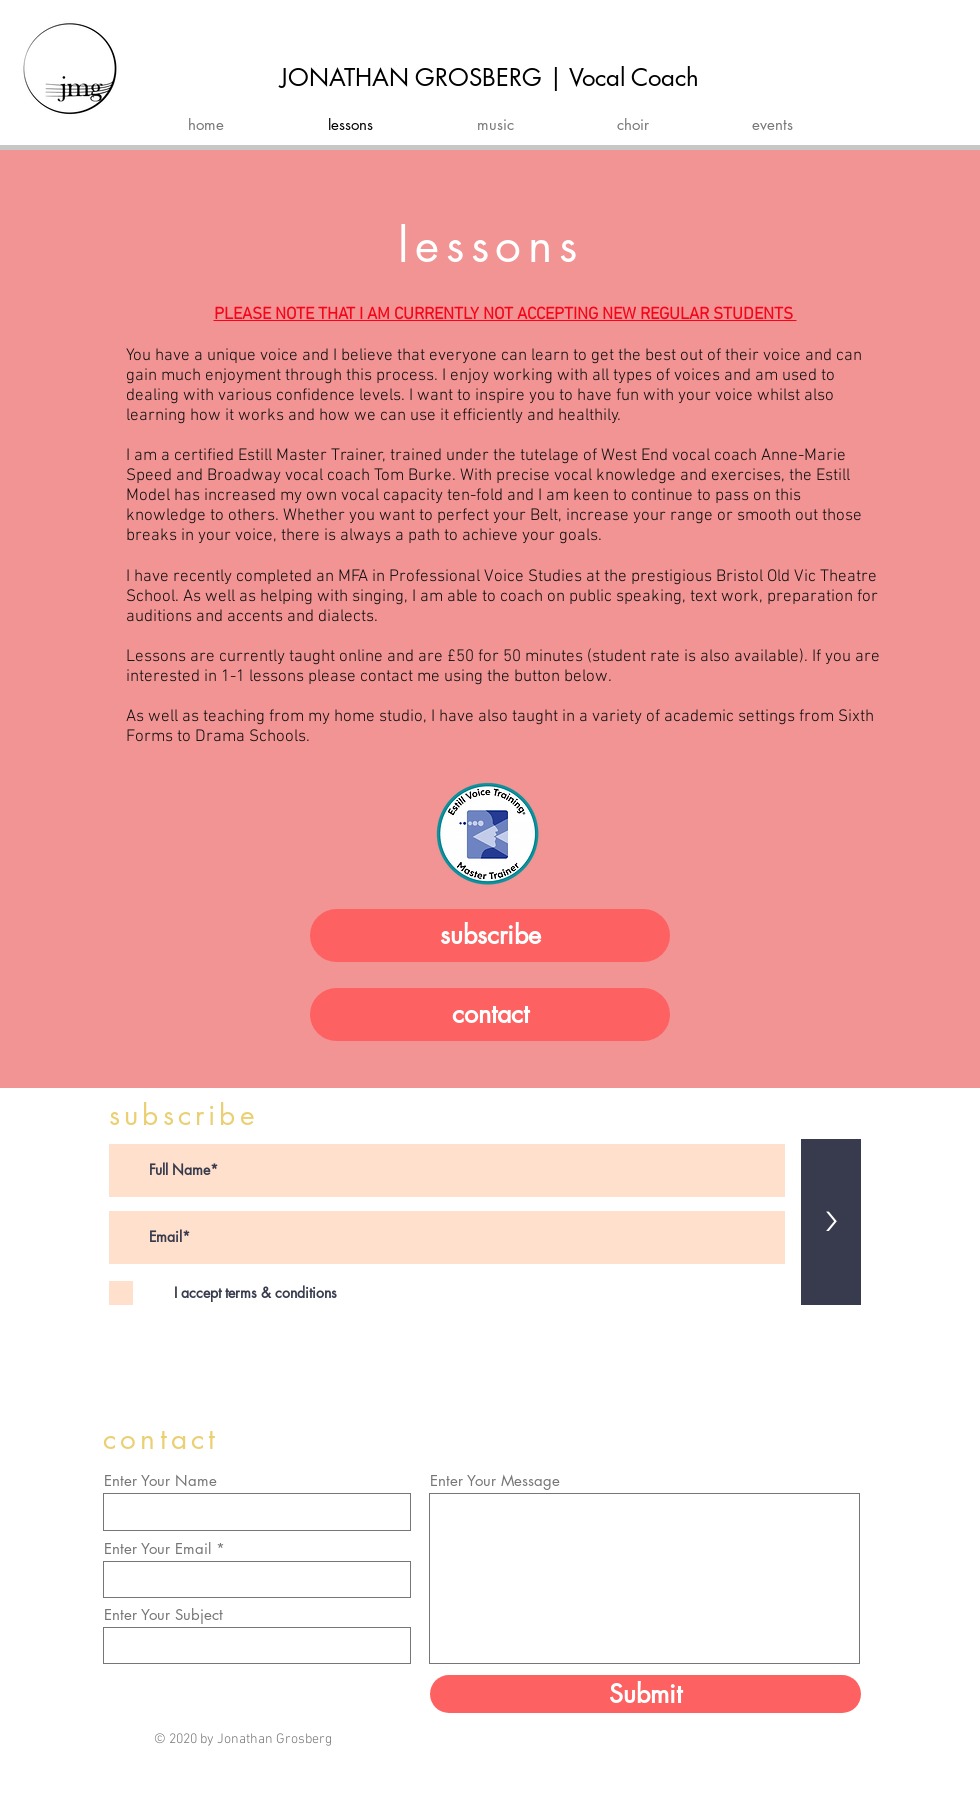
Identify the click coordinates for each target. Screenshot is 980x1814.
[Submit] (645, 1694)
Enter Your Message (495, 1480)
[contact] (490, 1014)
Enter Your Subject (163, 1614)
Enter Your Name (160, 1480)
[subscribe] (490, 935)
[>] (831, 1222)
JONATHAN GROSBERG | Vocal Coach (489, 77)
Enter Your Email (157, 1548)
